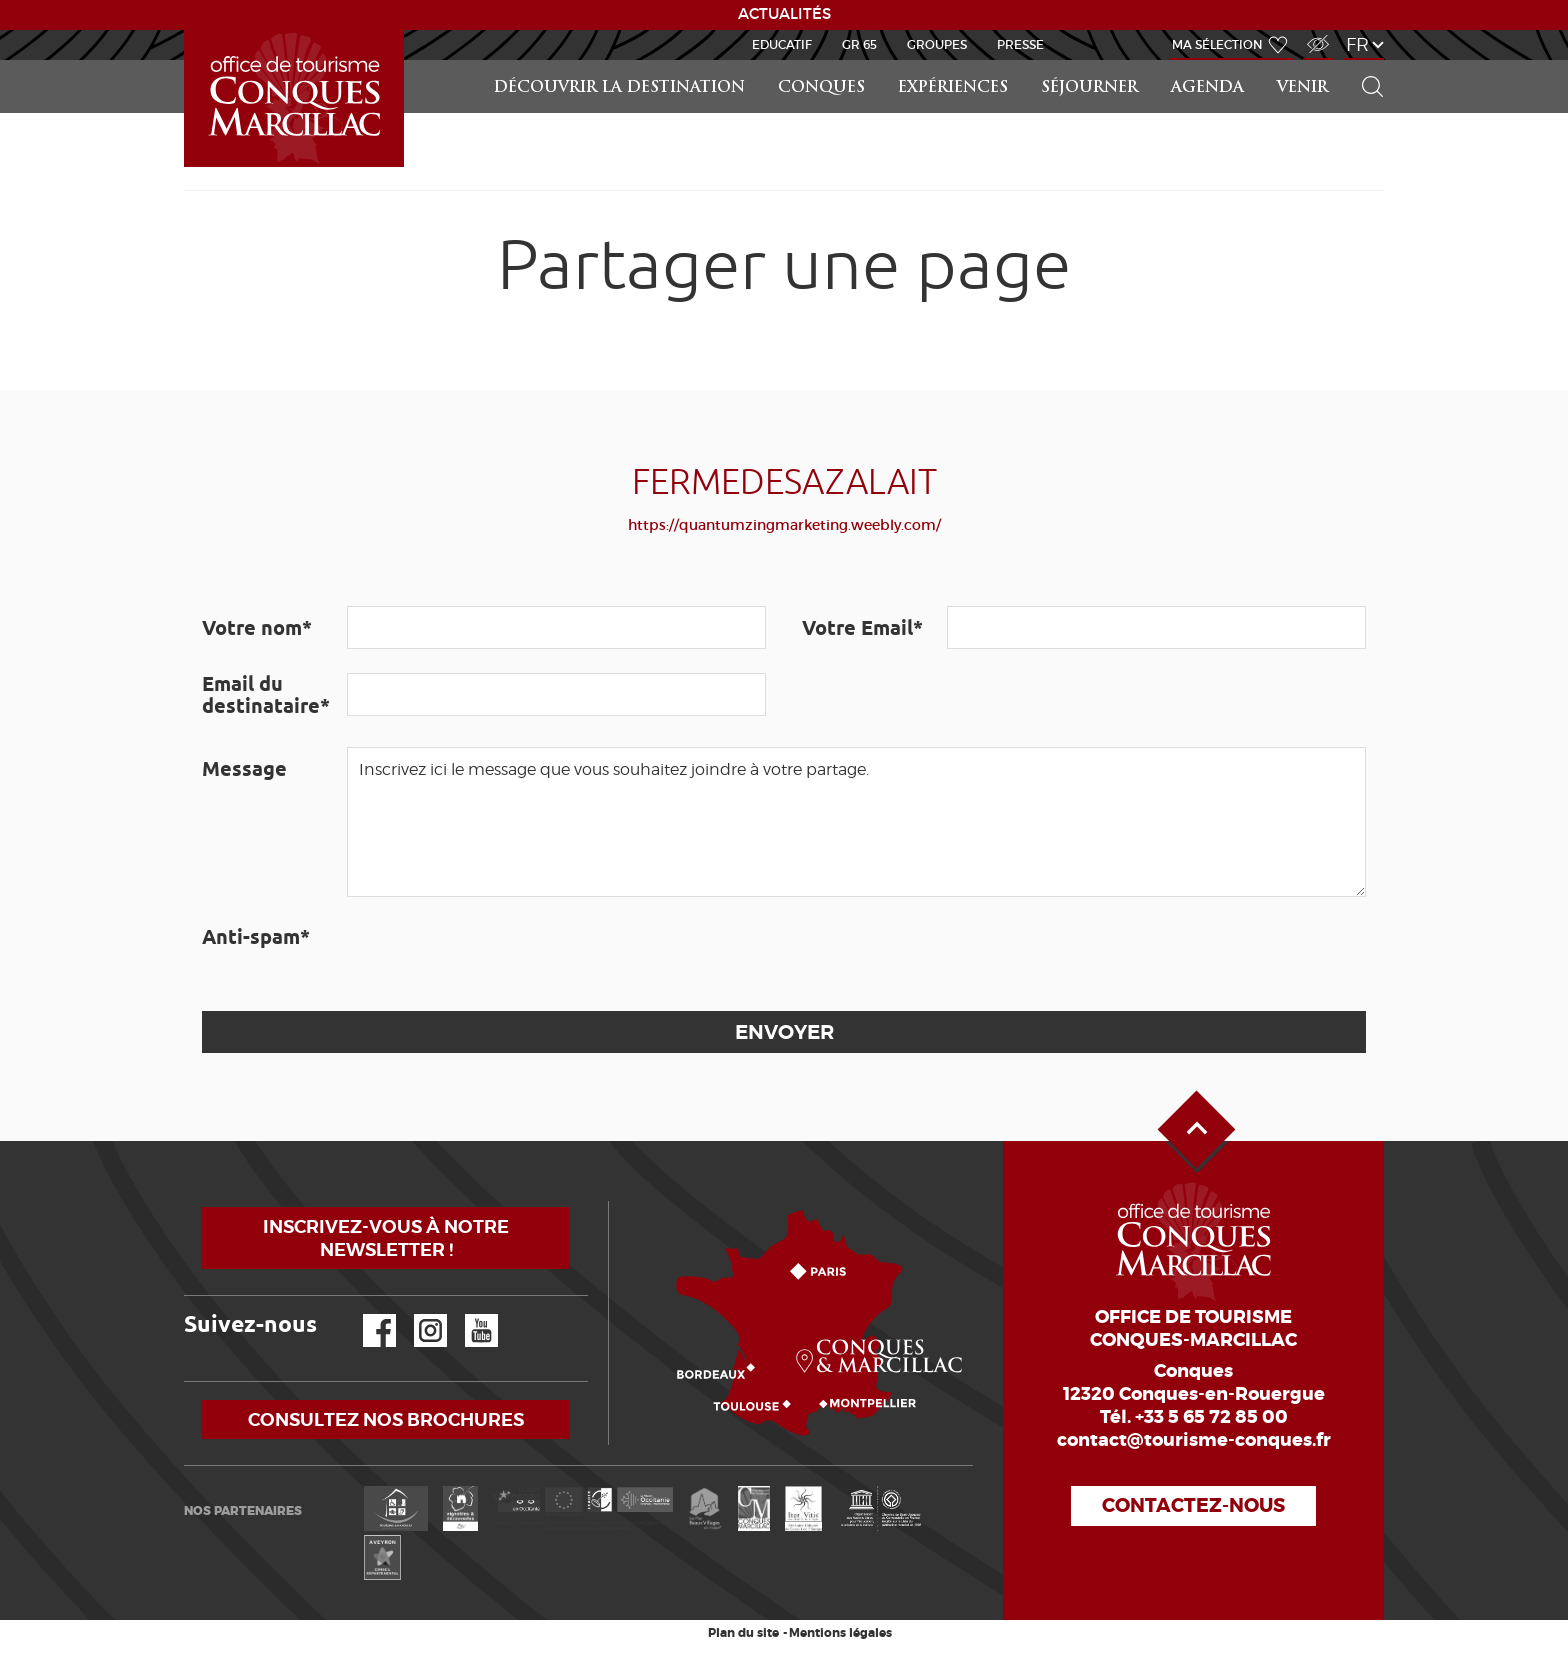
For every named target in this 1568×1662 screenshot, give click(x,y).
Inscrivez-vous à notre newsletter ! (386, 1238)
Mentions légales (840, 1633)
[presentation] (499, 954)
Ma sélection (1217, 44)
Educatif (782, 44)
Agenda (1207, 88)
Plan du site (743, 1633)
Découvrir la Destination (619, 88)
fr (1357, 44)
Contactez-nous (1193, 1505)
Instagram (416, 1314)
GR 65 (859, 44)
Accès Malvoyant (1313, 33)
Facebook (367, 1314)
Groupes (937, 44)
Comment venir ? (613, 1201)
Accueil (187, 30)
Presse (1020, 44)
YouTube (468, 1314)
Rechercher (1366, 60)
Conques (821, 88)
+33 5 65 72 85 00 (1211, 1417)
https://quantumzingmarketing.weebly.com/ (784, 525)
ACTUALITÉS (784, 14)
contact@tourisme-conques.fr (1194, 1440)
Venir (1302, 88)
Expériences (953, 88)
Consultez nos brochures (386, 1419)
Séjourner (1089, 88)
